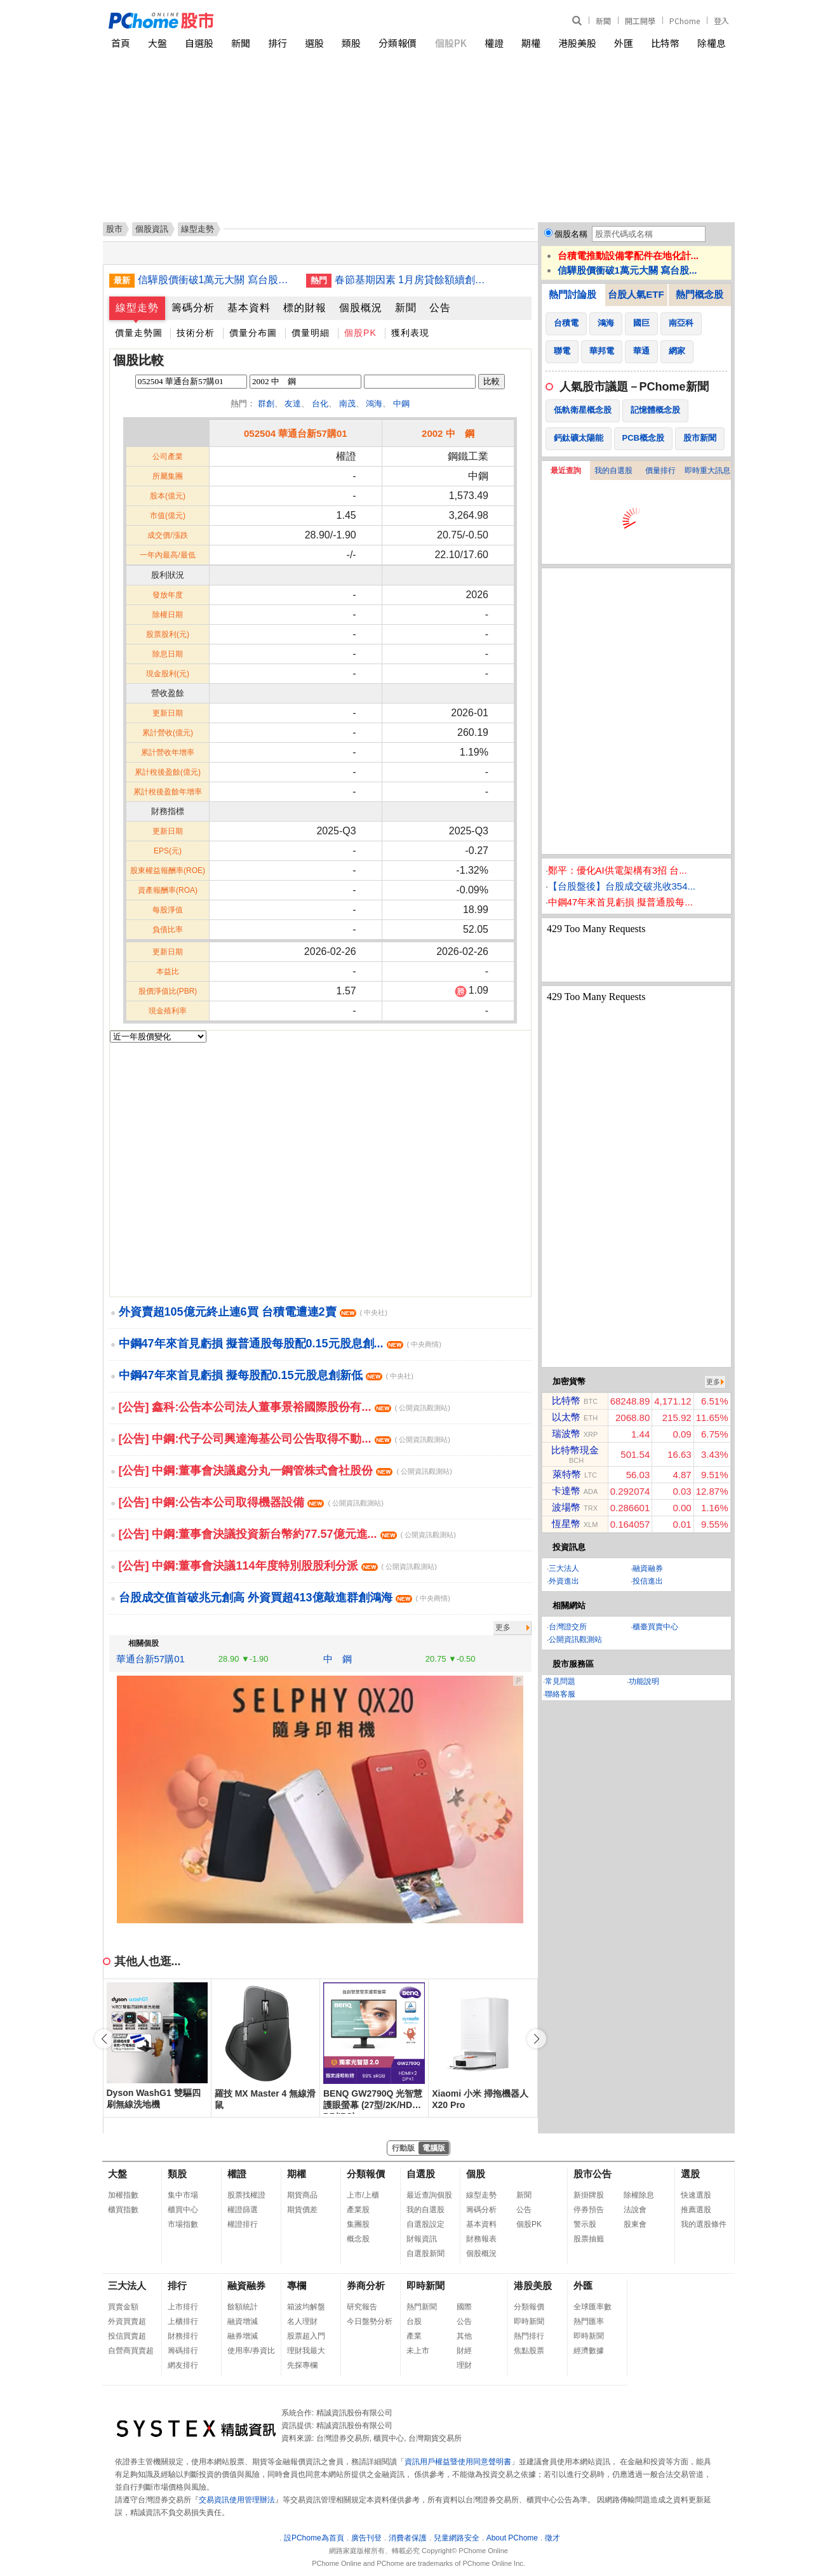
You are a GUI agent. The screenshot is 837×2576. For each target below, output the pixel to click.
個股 (475, 2173)
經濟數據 (588, 2350)
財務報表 (481, 2238)
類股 (351, 43)
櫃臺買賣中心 (655, 1626)
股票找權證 (246, 2195)
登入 (721, 20)
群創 (266, 403)
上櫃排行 (183, 2321)
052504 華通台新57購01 (295, 433)
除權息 (711, 43)
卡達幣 (566, 1490)
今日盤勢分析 (369, 2321)
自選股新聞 (425, 2253)
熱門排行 (529, 2336)
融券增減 (242, 2336)
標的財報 (304, 307)
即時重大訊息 (707, 470)
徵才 (552, 2537)
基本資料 (249, 307)
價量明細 (310, 333)
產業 (414, 2336)
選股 (314, 43)
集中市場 (183, 2195)
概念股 (358, 2238)
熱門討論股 (572, 294)
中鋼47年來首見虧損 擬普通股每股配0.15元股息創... (280, 1343)
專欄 (296, 2285)
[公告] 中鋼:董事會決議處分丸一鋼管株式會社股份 (285, 1470)
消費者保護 (408, 2537)
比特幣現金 (575, 1450)
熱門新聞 (421, 2306)
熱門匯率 (588, 2321)
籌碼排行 (183, 2350)
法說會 (635, 2209)
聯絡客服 (560, 1694)
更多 (503, 1627)
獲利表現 (410, 333)
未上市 (417, 2350)
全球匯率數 (592, 2306)
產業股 (358, 2209)
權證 (494, 43)
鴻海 (374, 403)
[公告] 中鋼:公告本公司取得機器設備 (251, 1502)
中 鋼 (337, 1658)
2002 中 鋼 (448, 433)
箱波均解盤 (306, 2306)
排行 (277, 43)
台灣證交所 (568, 1626)
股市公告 (592, 2173)
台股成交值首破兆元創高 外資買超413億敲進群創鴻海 (284, 1597)
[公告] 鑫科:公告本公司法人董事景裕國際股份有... (284, 1407)
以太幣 (566, 1416)
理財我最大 (306, 2350)
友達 (293, 403)
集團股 (358, 2224)
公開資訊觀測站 (575, 1639)
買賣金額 (123, 2306)
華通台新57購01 (150, 1658)
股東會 (635, 2224)
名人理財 (302, 2321)
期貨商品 (302, 2195)
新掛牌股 (588, 2195)
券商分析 (366, 2285)
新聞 (603, 20)
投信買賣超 (127, 2336)
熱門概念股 (699, 294)
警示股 (584, 2224)
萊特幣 (566, 1474)
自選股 (199, 43)
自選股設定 (425, 2224)
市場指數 (183, 2224)
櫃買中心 (183, 2209)
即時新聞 (425, 2285)
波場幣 (566, 1507)
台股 (414, 2321)
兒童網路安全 (456, 2537)
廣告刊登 (366, 2537)
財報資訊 (421, 2238)
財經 (464, 2350)
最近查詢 (566, 470)
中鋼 (401, 403)
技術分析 (196, 333)
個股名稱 (570, 234)
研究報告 (362, 2306)
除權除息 (639, 2195)
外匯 (623, 43)
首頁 (120, 43)
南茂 (347, 403)
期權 (530, 43)
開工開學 (640, 20)
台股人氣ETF (636, 294)
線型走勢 (137, 307)
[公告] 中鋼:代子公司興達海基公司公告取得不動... (284, 1438)
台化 (320, 403)
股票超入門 (306, 2336)
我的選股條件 (704, 2224)
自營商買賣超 (131, 2350)
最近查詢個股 (429, 2195)
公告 (440, 307)
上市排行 (183, 2306)
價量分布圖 (253, 333)
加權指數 (123, 2195)
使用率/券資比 (251, 2350)
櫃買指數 (123, 2209)
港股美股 (577, 43)
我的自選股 (613, 470)
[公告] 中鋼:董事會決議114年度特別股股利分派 (278, 1565)
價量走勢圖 (139, 333)
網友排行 (183, 2365)
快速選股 (696, 2195)
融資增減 (242, 2321)
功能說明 (644, 1681)
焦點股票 (529, 2350)
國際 (464, 2306)
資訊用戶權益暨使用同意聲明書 (458, 2461)
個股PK (451, 43)
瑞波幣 (566, 1433)
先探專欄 (302, 2365)
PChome (684, 20)
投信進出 (648, 1581)
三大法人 (564, 1568)
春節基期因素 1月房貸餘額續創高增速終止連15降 (414, 279)
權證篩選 (242, 2209)
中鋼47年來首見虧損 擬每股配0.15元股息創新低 (266, 1375)
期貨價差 (302, 2209)
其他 (464, 2336)
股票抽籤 (588, 2238)
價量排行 (660, 470)
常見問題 (560, 1681)
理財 (464, 2365)
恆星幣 (566, 1523)
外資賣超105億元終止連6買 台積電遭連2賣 (253, 1311)
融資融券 (648, 1568)
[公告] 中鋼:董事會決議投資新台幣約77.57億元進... (287, 1534)
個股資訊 (151, 229)
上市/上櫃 (363, 2195)
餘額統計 (242, 2306)
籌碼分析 (193, 307)
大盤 (157, 43)
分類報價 (397, 43)
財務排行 (183, 2336)
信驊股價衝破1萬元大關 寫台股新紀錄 (217, 279)
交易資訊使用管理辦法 (237, 2499)
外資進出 (564, 1581)
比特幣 (665, 43)
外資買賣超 (127, 2321)
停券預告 (588, 2209)
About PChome (512, 2537)
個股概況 (360, 307)
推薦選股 (696, 2209)
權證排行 (242, 2224)
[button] (536, 2038)
